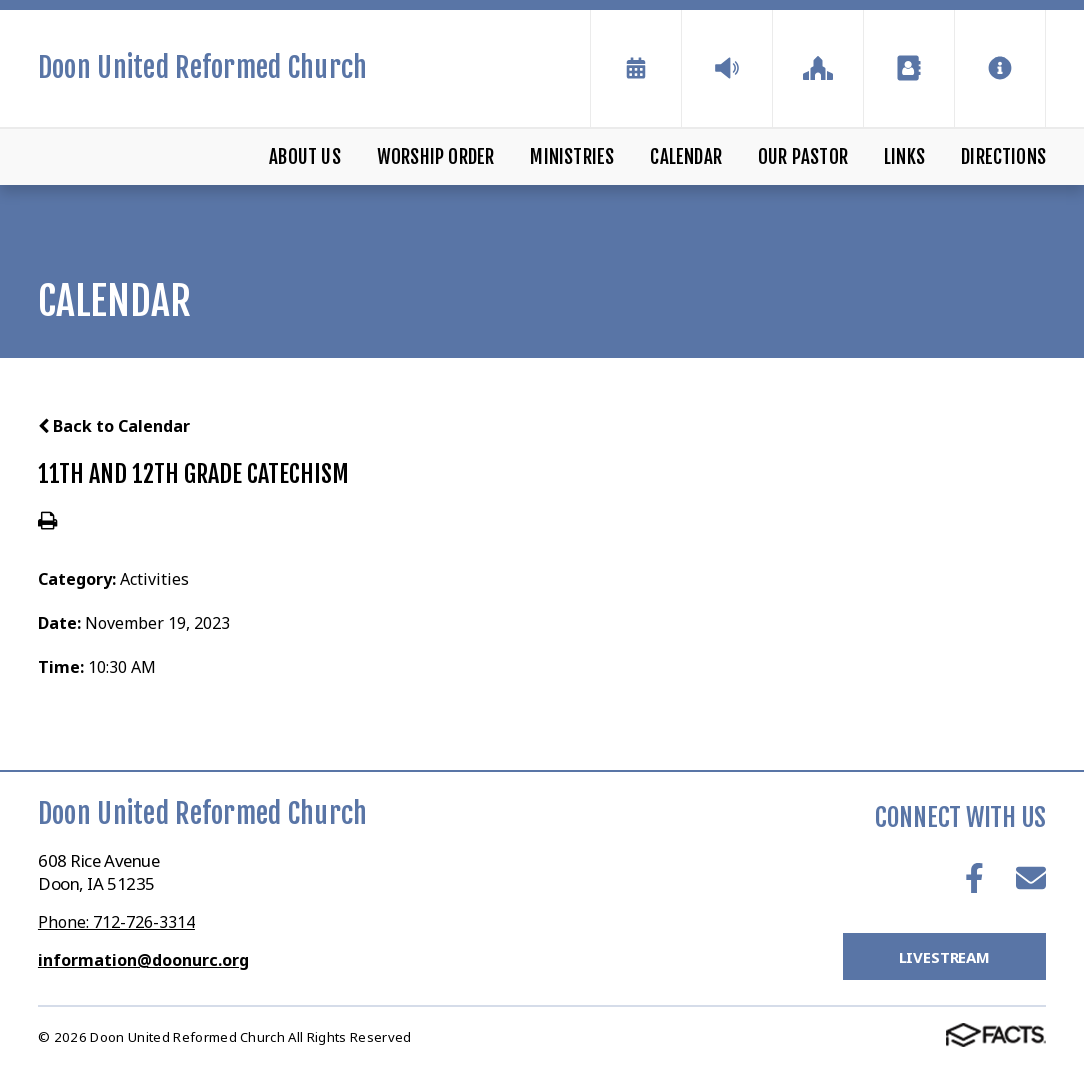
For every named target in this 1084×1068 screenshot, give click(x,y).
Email (1031, 878)
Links (904, 157)
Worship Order (435, 157)
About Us (305, 157)
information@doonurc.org (143, 960)
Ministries (572, 157)
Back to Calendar (114, 426)
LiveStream (945, 957)
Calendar (686, 157)
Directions (1003, 157)
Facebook (974, 878)
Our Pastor (803, 157)
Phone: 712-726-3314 (116, 922)
